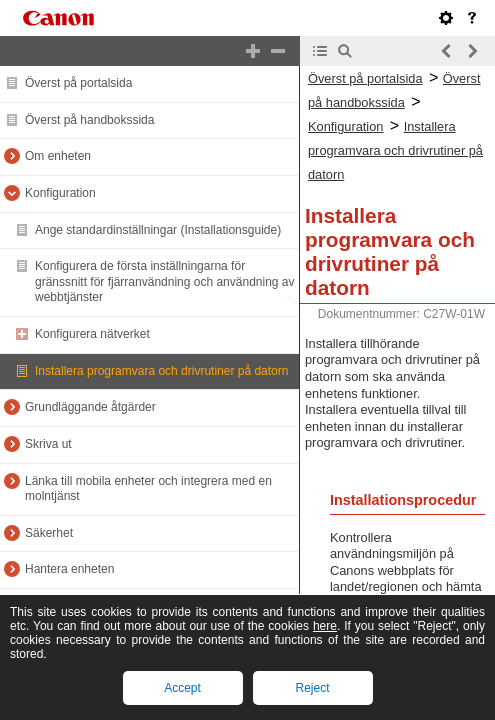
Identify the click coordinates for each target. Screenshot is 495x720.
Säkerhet (49, 533)
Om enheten (58, 156)
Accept (182, 688)
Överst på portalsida (78, 83)
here (325, 626)
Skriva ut (48, 444)
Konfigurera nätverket (92, 334)
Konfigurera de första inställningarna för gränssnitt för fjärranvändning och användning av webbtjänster (165, 281)
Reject (312, 688)
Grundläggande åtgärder (90, 407)
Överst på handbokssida (89, 120)
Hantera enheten (69, 569)
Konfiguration (60, 193)
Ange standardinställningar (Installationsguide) (158, 230)
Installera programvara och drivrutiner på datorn (161, 371)
